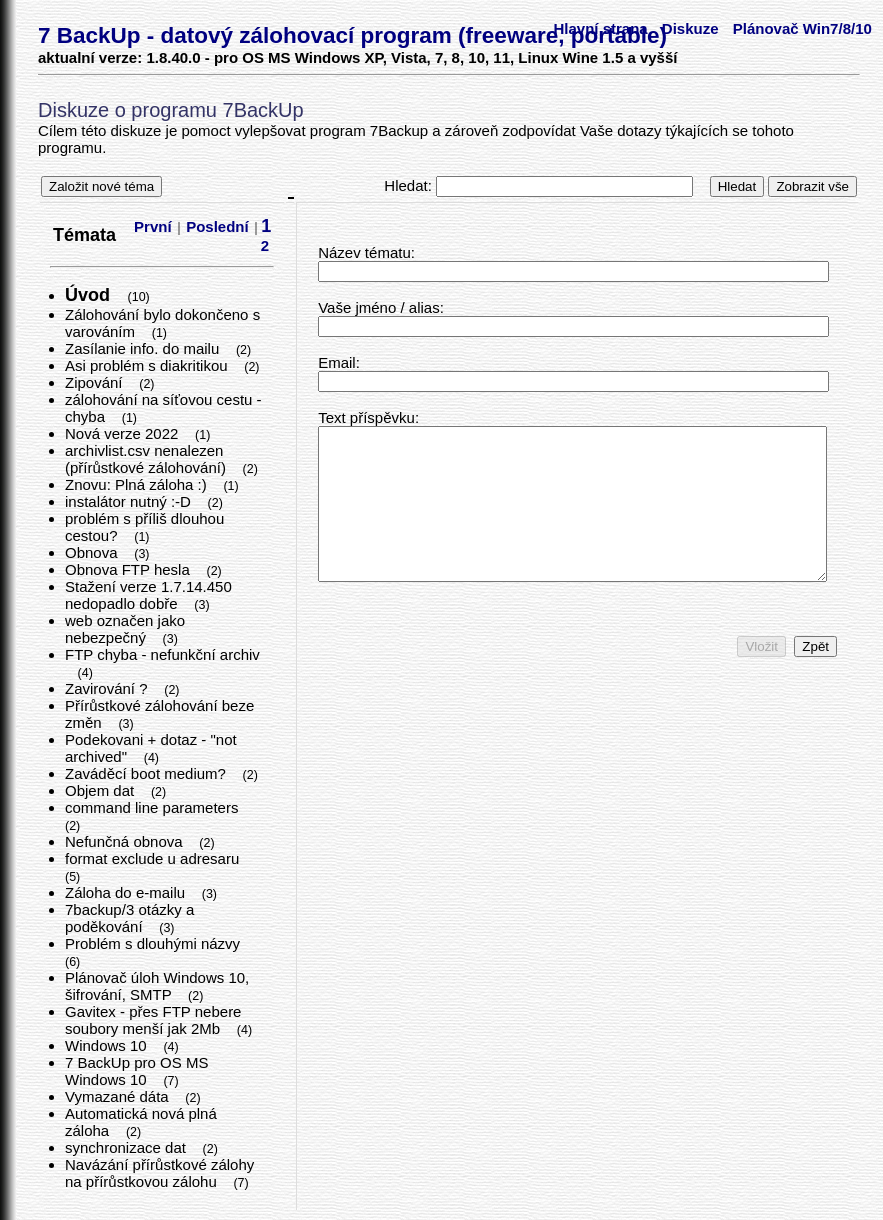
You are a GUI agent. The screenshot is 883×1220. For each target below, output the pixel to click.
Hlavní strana (600, 28)
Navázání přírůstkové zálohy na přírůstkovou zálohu (159, 1173)
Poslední (217, 226)
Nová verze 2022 (124, 433)
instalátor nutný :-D (130, 501)
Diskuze (690, 28)
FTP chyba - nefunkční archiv (162, 654)
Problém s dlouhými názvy (154, 943)
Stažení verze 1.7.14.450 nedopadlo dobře (148, 595)
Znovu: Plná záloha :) (138, 484)
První (153, 226)
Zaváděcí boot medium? (147, 773)
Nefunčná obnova (126, 841)
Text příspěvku (366, 417)
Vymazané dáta (119, 1096)
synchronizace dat (127, 1147)
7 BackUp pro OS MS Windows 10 (136, 1071)
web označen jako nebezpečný (125, 629)
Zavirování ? (108, 688)
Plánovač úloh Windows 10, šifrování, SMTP (157, 986)
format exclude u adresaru (154, 858)
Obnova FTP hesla (129, 569)
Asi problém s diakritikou (148, 365)
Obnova (93, 552)
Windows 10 (108, 1045)
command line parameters (154, 807)
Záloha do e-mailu (127, 892)
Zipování (96, 382)
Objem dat (101, 790)
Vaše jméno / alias (378, 307)
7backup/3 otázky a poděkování (129, 918)
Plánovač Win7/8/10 (802, 28)
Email (337, 362)
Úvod (90, 295)
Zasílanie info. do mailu (144, 348)
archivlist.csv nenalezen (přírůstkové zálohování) (147, 459)
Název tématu (364, 252)
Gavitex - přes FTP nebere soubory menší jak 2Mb (153, 1020)
